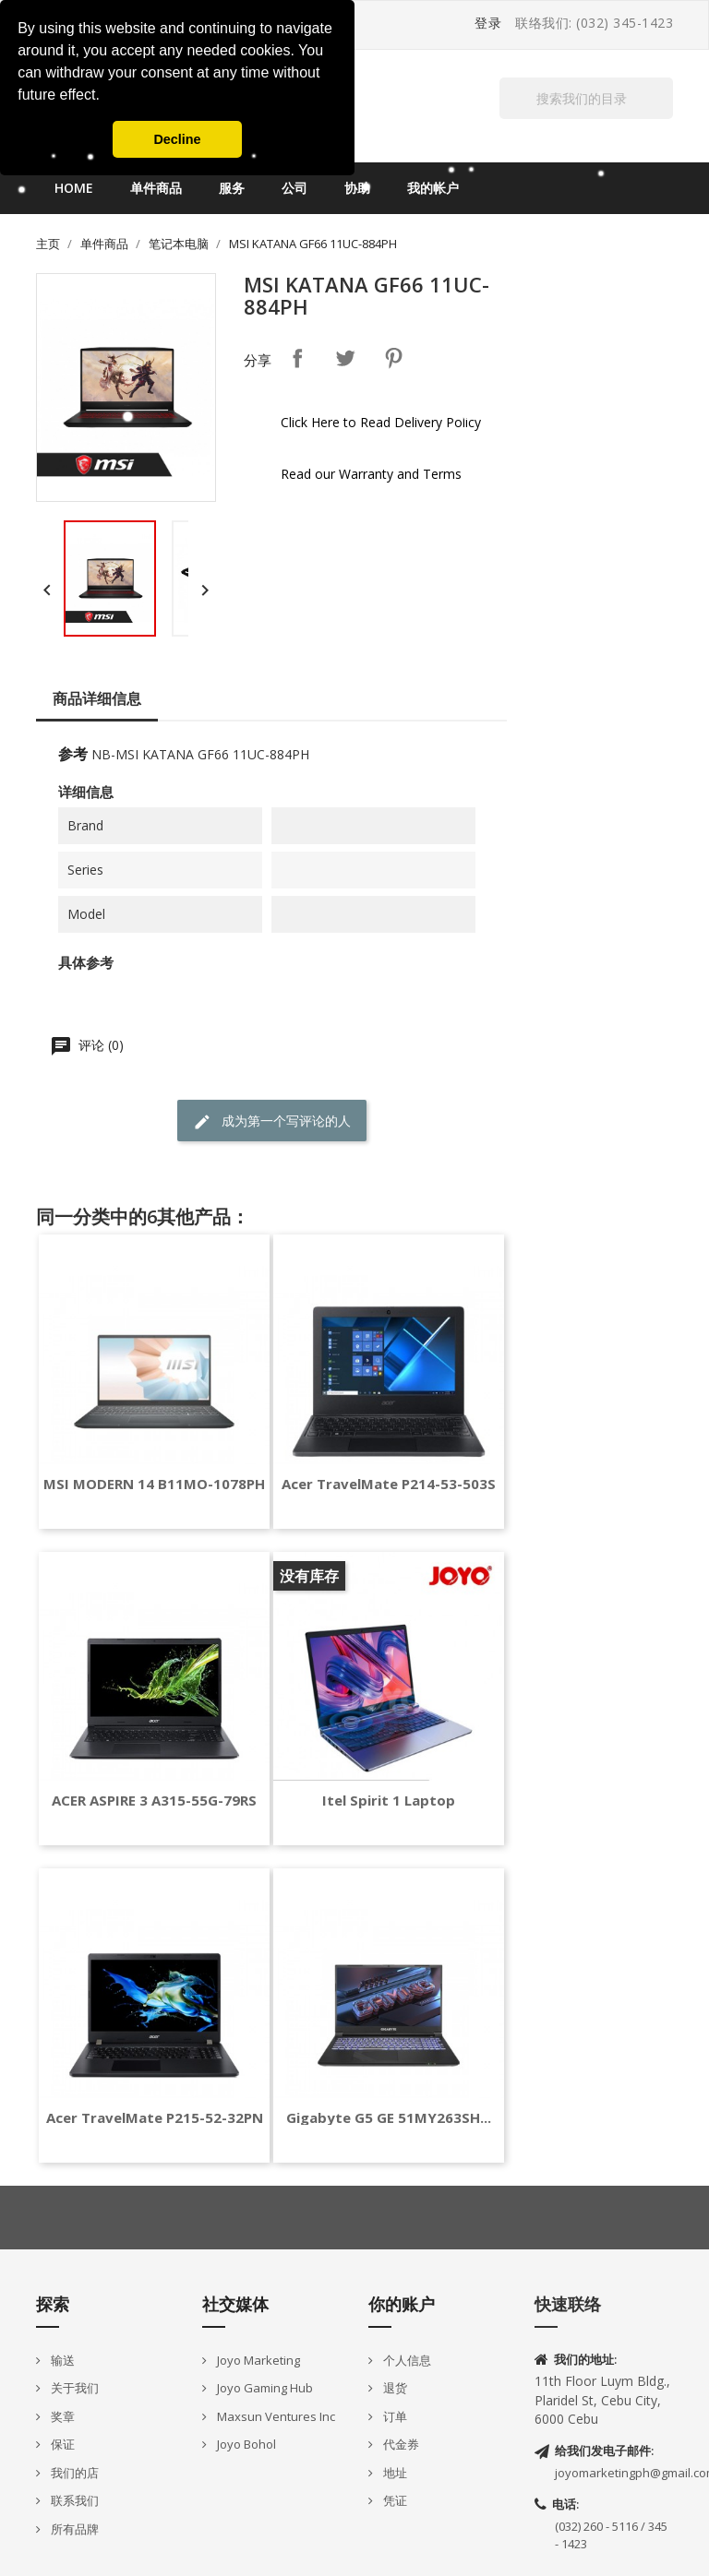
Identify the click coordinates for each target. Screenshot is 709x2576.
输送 (61, 2360)
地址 (393, 2472)
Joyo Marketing (257, 2360)
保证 (61, 2444)
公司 (294, 188)
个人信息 (405, 2360)
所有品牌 (73, 2529)
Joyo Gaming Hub (263, 2387)
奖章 (61, 2416)
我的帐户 (433, 188)
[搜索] (586, 98)
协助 (357, 188)
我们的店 (73, 2472)
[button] (106, 97)
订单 (393, 2416)
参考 (73, 754)
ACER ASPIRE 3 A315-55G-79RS (154, 1800)
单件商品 (156, 188)
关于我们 (73, 2387)
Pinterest (393, 358)
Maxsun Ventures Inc (274, 2416)
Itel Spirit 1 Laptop (388, 1800)
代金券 (399, 2444)
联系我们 (73, 2500)
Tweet (345, 358)
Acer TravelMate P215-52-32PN (154, 2118)
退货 (393, 2387)
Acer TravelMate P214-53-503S (389, 1484)
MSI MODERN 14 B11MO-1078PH (154, 1484)
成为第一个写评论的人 (272, 1121)
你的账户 (401, 2304)
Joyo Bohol (245, 2444)
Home (73, 188)
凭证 (393, 2500)
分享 (297, 358)
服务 (232, 188)
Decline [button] (176, 139)
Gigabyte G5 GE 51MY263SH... (388, 2118)
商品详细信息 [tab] (97, 698)
